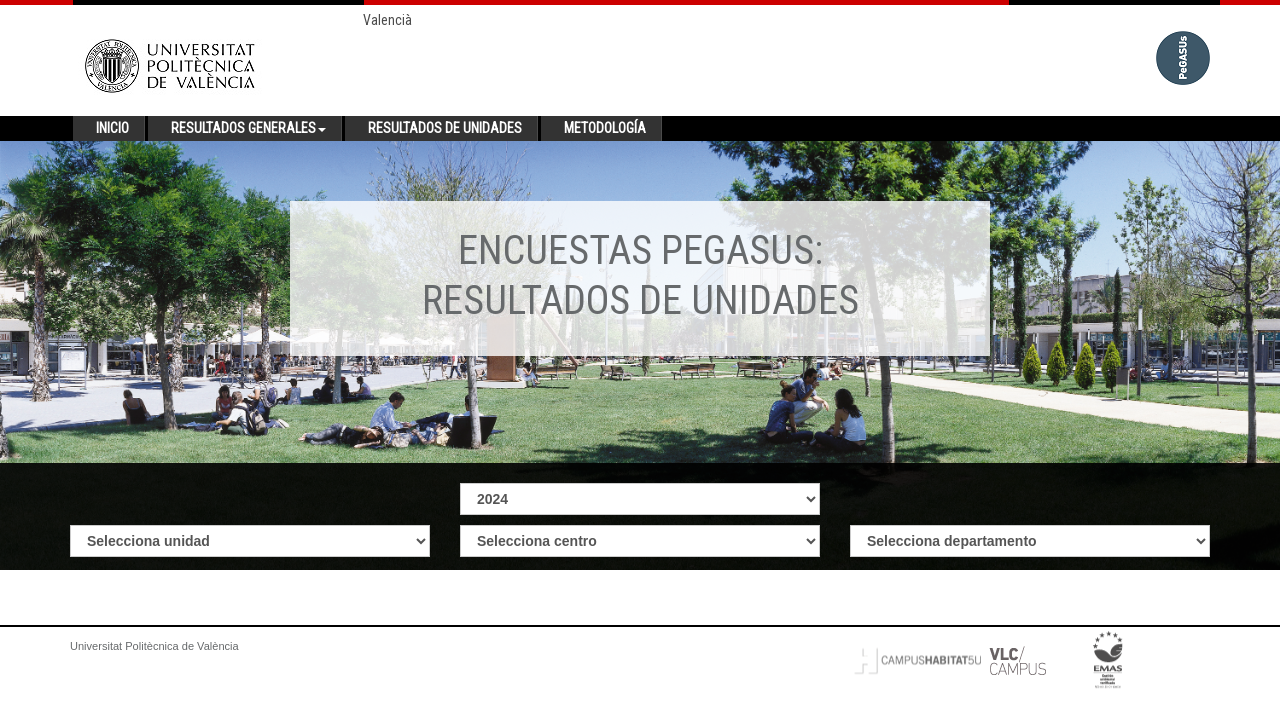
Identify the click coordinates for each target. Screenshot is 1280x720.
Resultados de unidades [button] (445, 128)
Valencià (387, 20)
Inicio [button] (112, 128)
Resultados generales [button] (248, 128)
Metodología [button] (605, 128)
